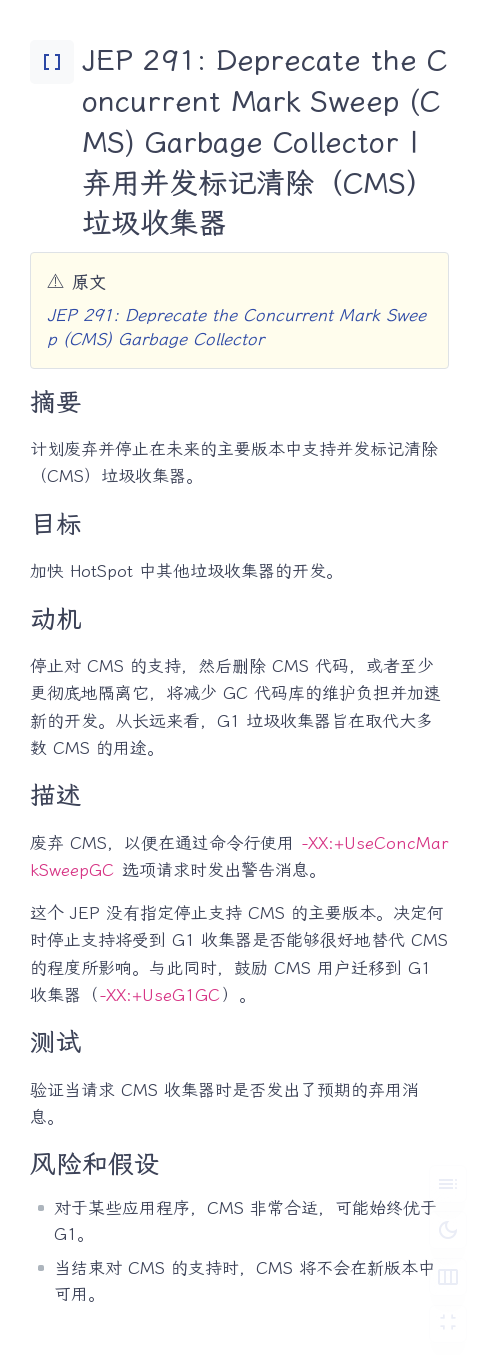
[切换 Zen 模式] (448, 1324)
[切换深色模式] (448, 1230)
